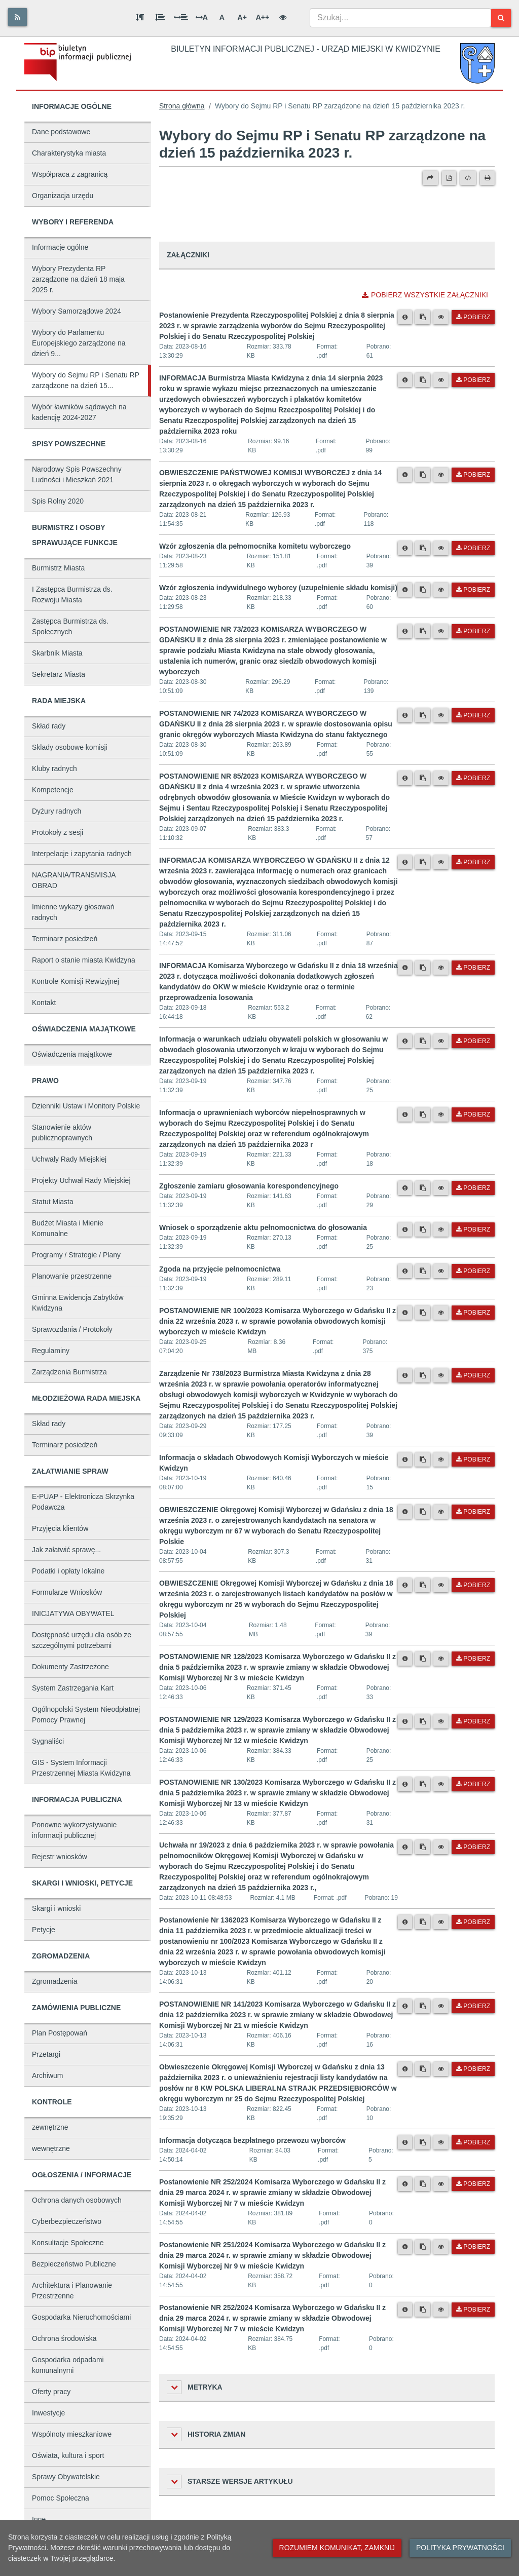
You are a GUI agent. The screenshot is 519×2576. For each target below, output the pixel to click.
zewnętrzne (50, 2127)
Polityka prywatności (460, 2548)
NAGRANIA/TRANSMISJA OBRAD (74, 880)
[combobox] (400, 18)
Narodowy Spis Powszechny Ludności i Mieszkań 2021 (77, 474)
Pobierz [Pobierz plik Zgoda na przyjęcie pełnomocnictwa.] (473, 1271)
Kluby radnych (54, 768)
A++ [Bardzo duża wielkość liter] (262, 17)
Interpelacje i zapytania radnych (82, 854)
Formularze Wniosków (67, 1592)
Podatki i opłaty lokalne (68, 1571)
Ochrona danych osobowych (77, 2200)
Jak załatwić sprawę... (66, 1550)
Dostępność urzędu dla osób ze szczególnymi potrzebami (81, 1640)
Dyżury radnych (56, 811)
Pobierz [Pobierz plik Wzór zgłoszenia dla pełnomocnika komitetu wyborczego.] (473, 548)
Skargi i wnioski (56, 1908)
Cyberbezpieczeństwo (66, 2221)
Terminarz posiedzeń (64, 939)
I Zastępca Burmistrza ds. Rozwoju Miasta (72, 594)
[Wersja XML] (468, 178)
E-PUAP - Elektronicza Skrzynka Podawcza (83, 1501)
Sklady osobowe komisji (69, 747)
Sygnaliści (48, 1741)
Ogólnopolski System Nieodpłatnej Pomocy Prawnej (86, 1714)
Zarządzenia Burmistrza (69, 1372)
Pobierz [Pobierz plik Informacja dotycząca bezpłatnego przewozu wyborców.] (473, 2142)
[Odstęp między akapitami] (140, 17)
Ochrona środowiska (64, 2338)
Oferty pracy (51, 2392)
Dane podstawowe (61, 132)
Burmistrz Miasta (58, 568)
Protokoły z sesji (57, 832)
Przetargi (46, 2054)
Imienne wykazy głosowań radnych (73, 912)
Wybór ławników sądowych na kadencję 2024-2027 (79, 412)
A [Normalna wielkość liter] (222, 17)
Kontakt (44, 1002)
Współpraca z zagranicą (69, 174)
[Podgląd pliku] (441, 317)
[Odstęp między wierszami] (160, 17)
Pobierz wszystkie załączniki (425, 295)
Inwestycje (48, 2413)
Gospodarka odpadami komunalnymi (68, 2365)
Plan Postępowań (59, 2033)
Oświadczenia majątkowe (72, 1054)
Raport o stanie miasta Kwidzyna (83, 960)
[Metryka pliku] (405, 317)
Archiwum (47, 2075)
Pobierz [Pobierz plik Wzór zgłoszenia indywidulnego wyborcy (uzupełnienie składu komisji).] (473, 589)
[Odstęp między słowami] (181, 17)
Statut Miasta (52, 1202)
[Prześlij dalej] (430, 178)
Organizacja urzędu (62, 195)
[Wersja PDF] (449, 178)
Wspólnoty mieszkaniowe (72, 2434)
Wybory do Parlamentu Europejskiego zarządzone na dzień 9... (78, 343)
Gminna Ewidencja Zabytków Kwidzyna (78, 1302)
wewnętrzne (51, 2148)
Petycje (43, 1930)
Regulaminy (50, 1351)
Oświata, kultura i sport (68, 2455)
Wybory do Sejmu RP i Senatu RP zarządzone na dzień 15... (85, 380)
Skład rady (48, 726)
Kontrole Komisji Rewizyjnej (75, 981)
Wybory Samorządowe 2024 (76, 311)
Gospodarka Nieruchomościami (81, 2317)
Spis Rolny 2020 (58, 501)
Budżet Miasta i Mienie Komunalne (67, 1228)
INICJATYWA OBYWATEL (73, 1613)
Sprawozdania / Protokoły (72, 1329)
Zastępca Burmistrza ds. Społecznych (70, 626)
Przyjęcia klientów (60, 1528)
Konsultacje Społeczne (68, 2243)
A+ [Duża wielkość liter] (242, 17)
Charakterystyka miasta (69, 153)
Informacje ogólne (60, 247)
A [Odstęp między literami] (202, 17)
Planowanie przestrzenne (72, 1276)
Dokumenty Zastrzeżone (70, 1667)
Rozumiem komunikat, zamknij (337, 2548)
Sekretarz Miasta (58, 674)
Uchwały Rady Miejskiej (69, 1159)
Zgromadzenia (55, 1981)
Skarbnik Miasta (57, 653)
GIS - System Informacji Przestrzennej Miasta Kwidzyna (81, 1767)
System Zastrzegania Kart (73, 1688)
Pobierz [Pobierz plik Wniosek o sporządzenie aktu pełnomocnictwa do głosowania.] (473, 1229)
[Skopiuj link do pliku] (422, 317)
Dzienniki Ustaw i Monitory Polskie (86, 1106)
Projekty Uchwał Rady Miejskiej (81, 1180)
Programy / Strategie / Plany (76, 1255)
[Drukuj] (487, 178)
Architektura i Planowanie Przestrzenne (72, 2290)
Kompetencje (52, 790)
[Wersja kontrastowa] (283, 17)
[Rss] (17, 17)
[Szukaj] (501, 18)
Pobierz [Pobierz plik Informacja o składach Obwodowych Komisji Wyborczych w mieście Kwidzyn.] (473, 1459)
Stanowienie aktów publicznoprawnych (62, 1132)
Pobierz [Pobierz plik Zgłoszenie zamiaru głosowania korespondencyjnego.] (473, 1187)
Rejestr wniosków (59, 1857)
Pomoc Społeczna (60, 2498)
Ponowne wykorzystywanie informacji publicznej (74, 1830)
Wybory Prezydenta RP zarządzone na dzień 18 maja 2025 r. (78, 279)
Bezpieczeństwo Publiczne (74, 2264)
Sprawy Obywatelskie (66, 2477)
